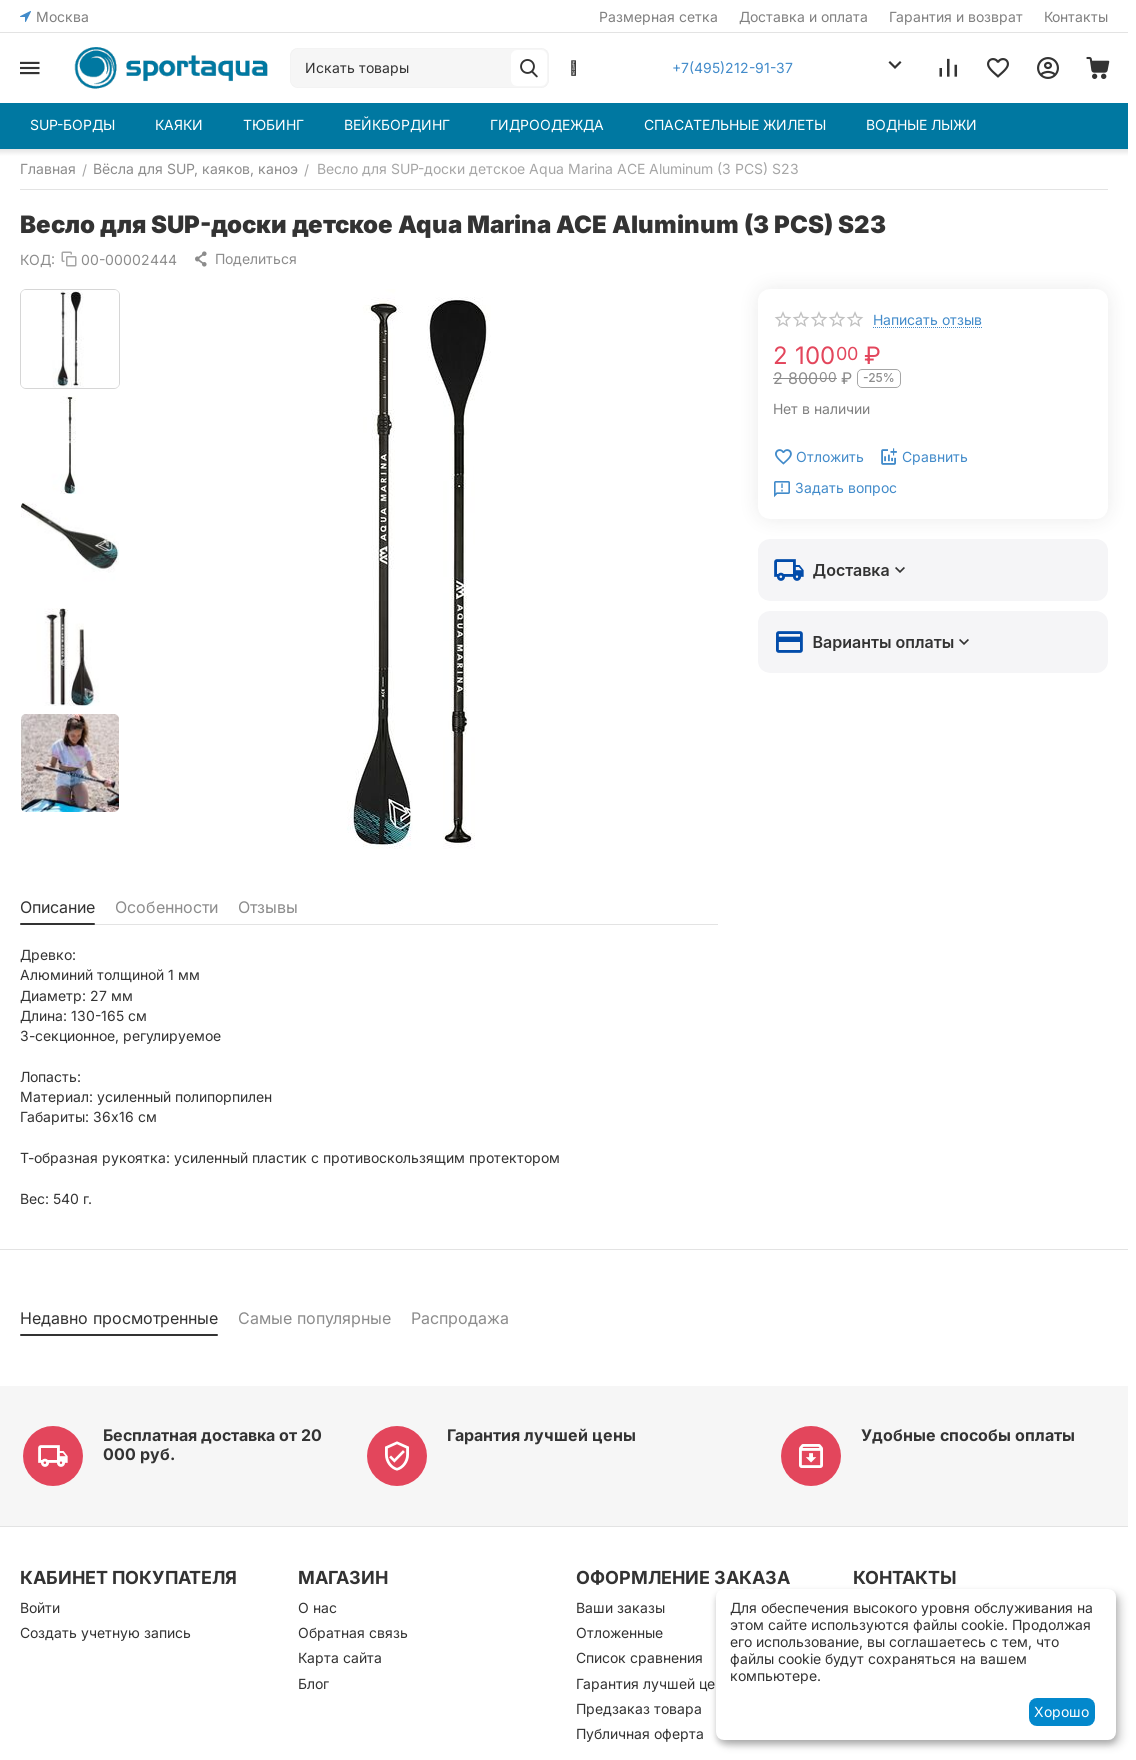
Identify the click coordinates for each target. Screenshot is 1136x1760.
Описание (57, 907)
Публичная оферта (640, 1733)
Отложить (818, 457)
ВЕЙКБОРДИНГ (397, 124)
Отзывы (268, 907)
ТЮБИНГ (273, 124)
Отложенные (619, 1632)
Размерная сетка (658, 16)
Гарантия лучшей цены (541, 1435)
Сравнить (923, 457)
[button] (244, 259)
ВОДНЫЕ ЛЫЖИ (921, 124)
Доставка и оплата (803, 16)
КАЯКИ (179, 124)
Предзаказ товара (639, 1708)
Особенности (166, 907)
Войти (40, 1607)
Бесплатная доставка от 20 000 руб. (212, 1444)
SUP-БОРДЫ (72, 124)
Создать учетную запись (105, 1632)
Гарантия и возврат (956, 16)
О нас (317, 1607)
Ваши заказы (620, 1607)
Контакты (1076, 16)
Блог (313, 1683)
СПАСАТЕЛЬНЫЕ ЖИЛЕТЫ (735, 124)
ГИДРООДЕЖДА (547, 124)
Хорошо (1061, 1711)
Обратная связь (353, 1632)
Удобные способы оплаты (968, 1435)
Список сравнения (639, 1657)
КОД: (37, 259)
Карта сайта (340, 1657)
